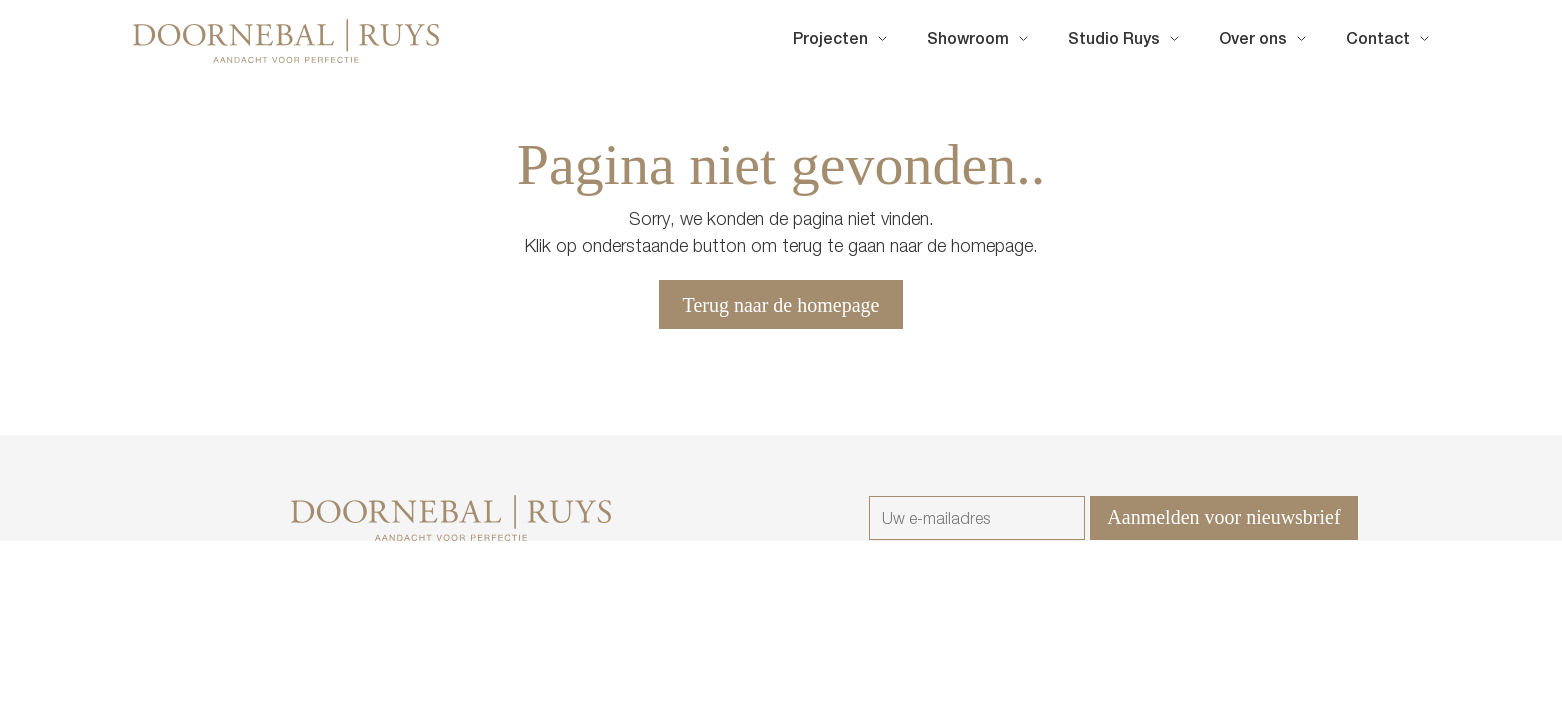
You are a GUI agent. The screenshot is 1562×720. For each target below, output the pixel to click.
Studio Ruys (1114, 41)
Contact (1378, 41)
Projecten (830, 41)
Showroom (968, 41)
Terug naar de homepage (781, 305)
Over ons (1253, 41)
